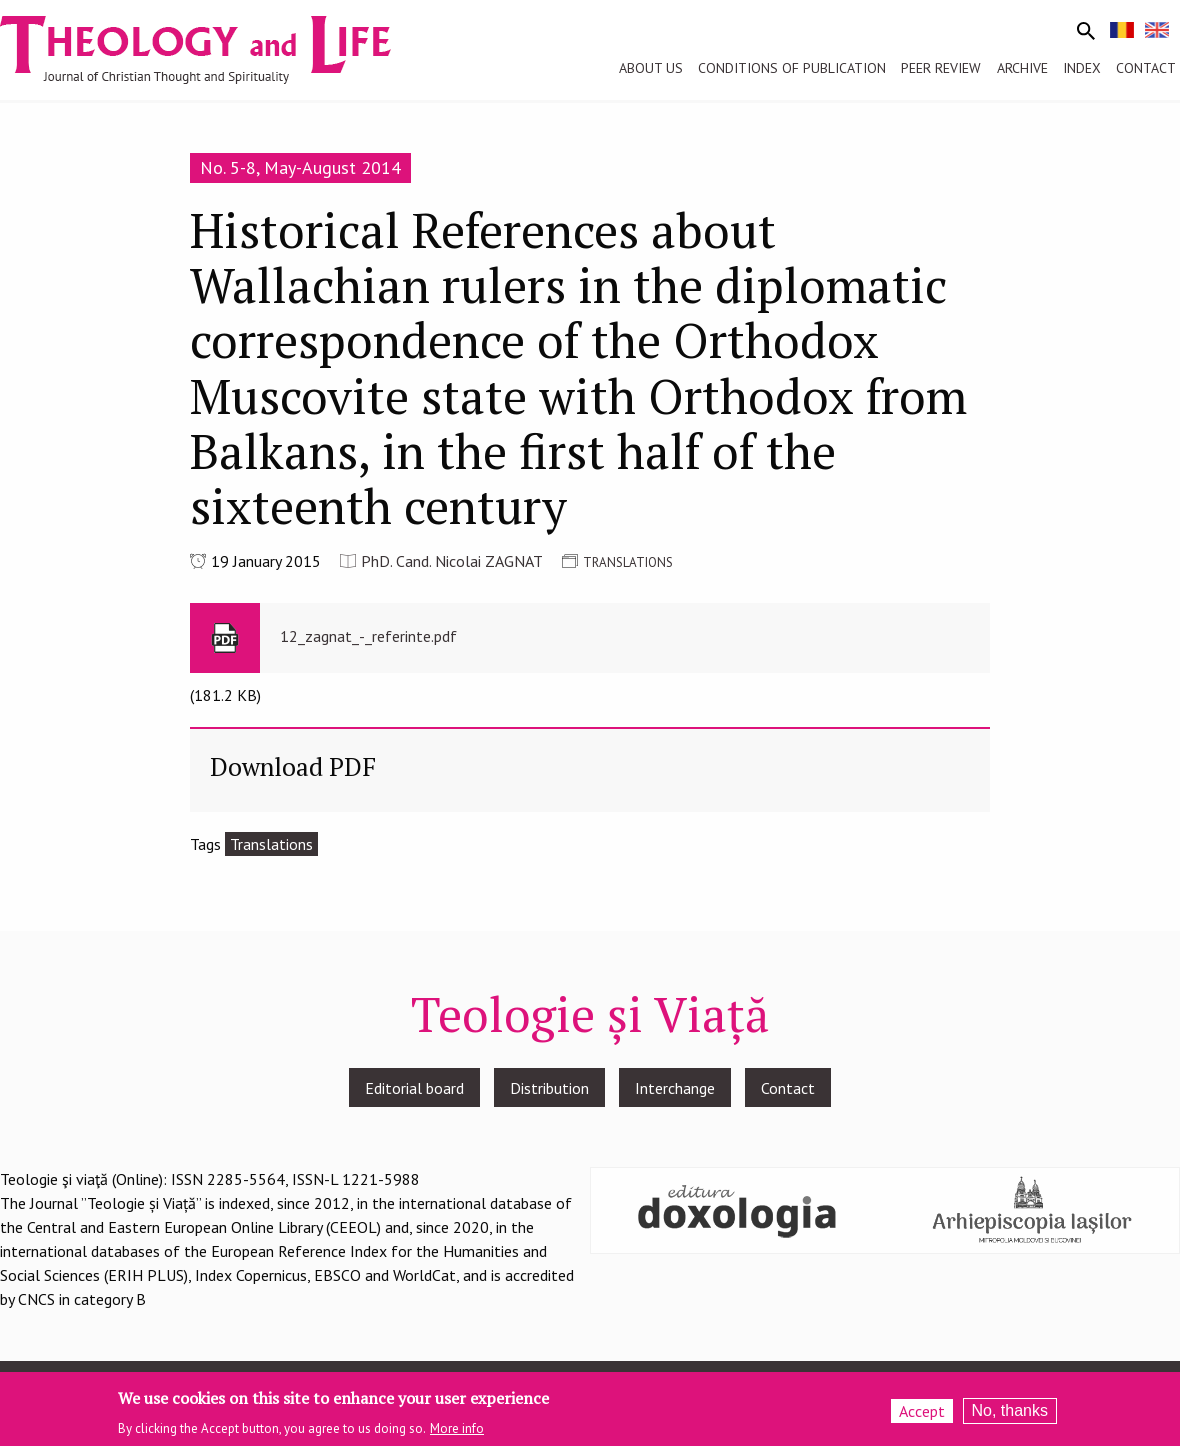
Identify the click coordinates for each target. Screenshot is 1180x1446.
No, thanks (1010, 1416)
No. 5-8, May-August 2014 (300, 167)
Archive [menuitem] (1022, 68)
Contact (788, 1088)
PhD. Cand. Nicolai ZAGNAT (452, 561)
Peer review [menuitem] (941, 68)
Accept (922, 1417)
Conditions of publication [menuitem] (792, 68)
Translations (271, 844)
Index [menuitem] (1082, 68)
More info (457, 1433)
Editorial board (414, 1088)
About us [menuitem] (651, 68)
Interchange (675, 1088)
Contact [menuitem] (1146, 68)
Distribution (549, 1088)
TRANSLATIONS (628, 562)
